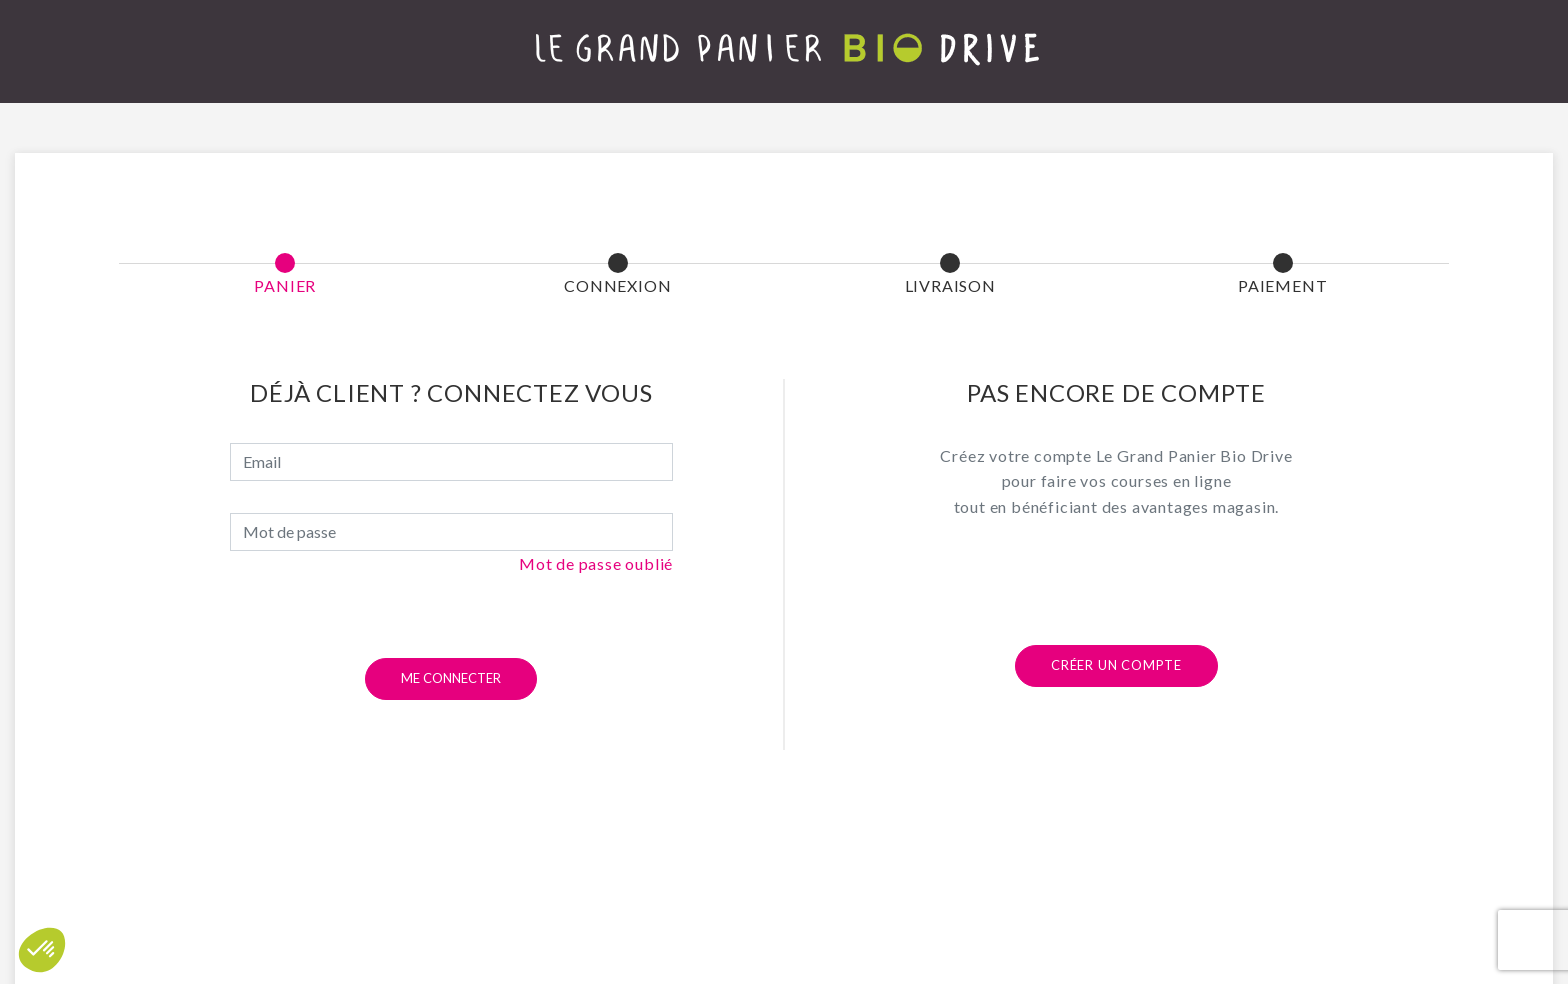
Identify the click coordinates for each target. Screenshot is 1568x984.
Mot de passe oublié (596, 563)
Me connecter (451, 678)
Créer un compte (1116, 665)
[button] (42, 950)
